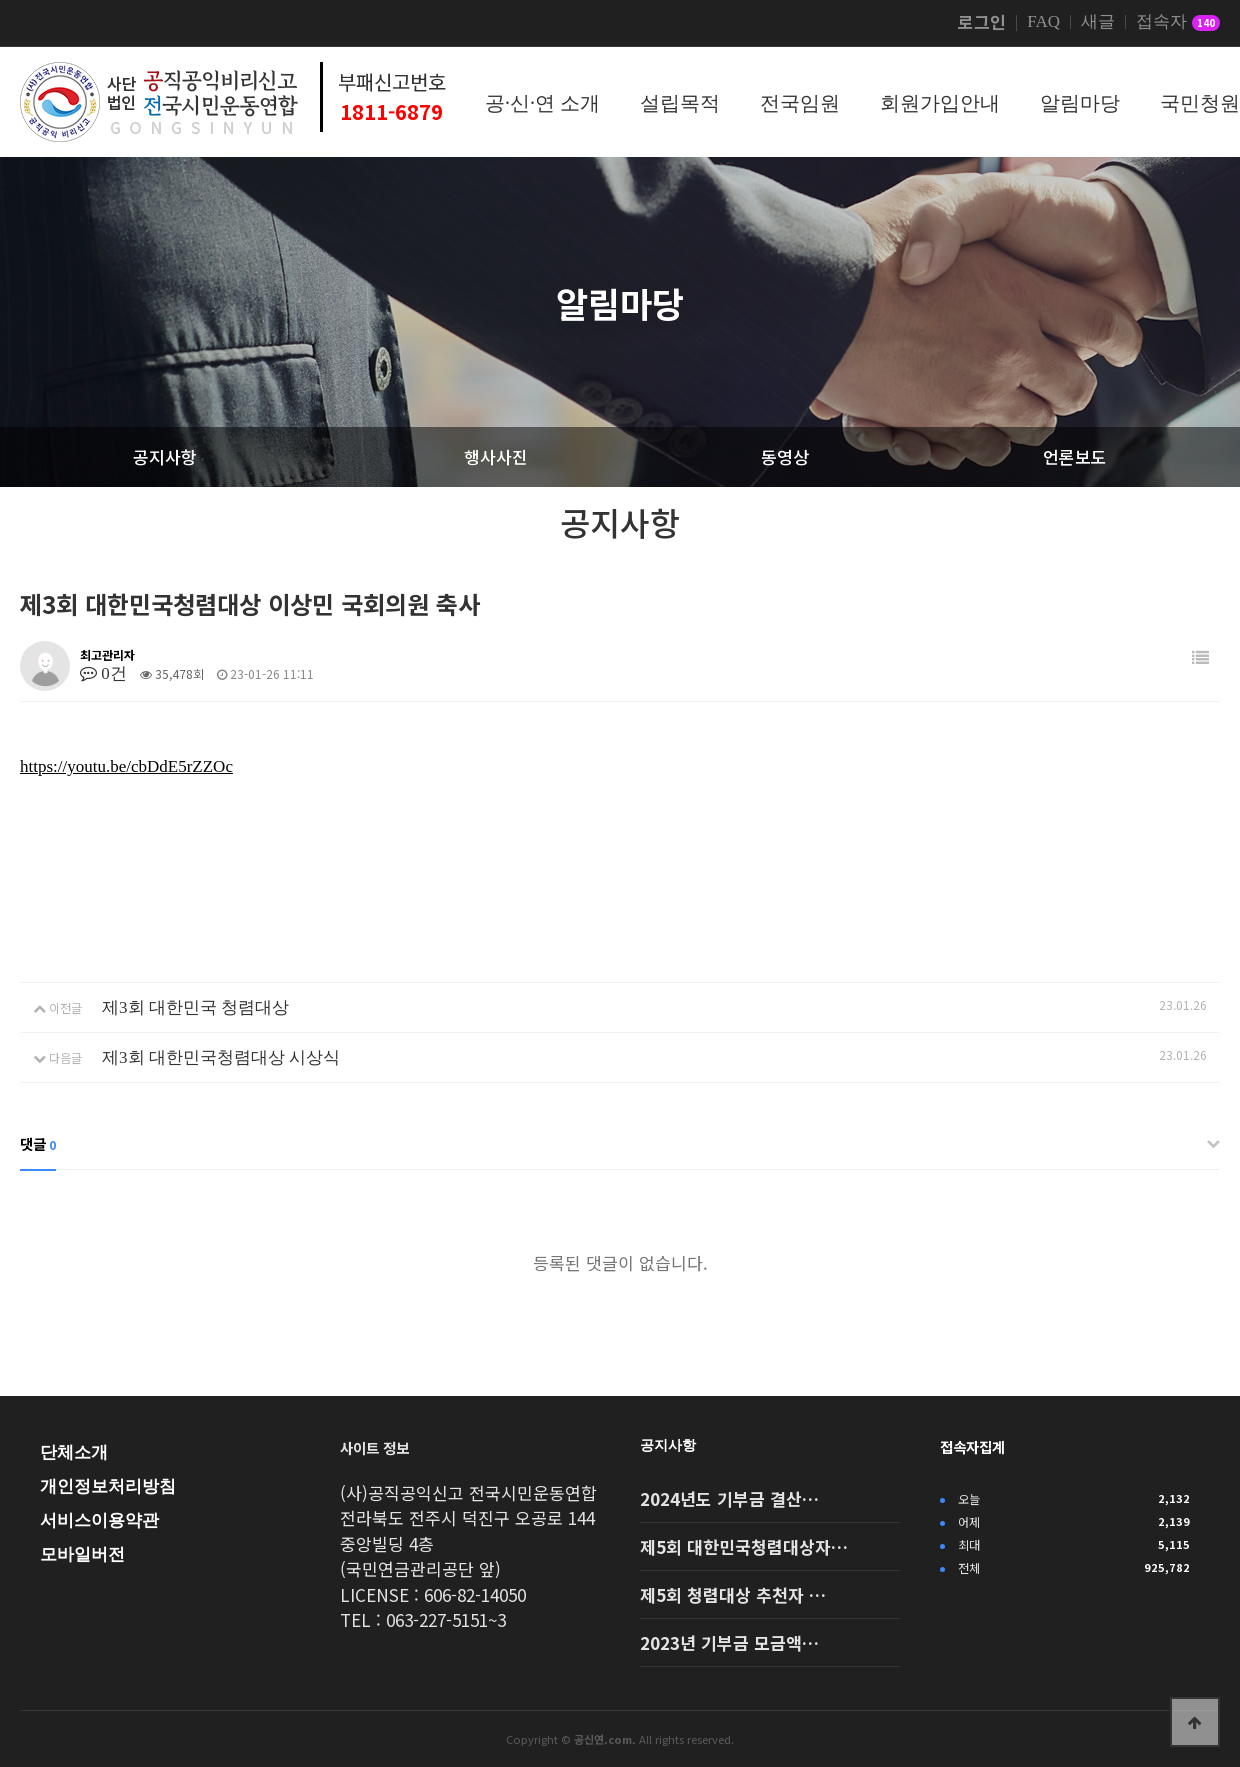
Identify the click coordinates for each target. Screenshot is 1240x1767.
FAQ (1043, 22)
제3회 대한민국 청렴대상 (195, 1007)
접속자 (1178, 23)
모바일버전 (82, 1554)
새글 (1098, 22)
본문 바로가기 (0, 0)
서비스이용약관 (99, 1520)
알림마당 (1080, 103)
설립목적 (680, 103)
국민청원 (1200, 103)
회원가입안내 (940, 103)
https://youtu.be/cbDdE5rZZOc (126, 766)
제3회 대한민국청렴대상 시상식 (221, 1057)
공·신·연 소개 (542, 103)
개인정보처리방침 (108, 1486)
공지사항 (668, 1445)
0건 (103, 673)
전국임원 (800, 103)
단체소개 (74, 1452)
